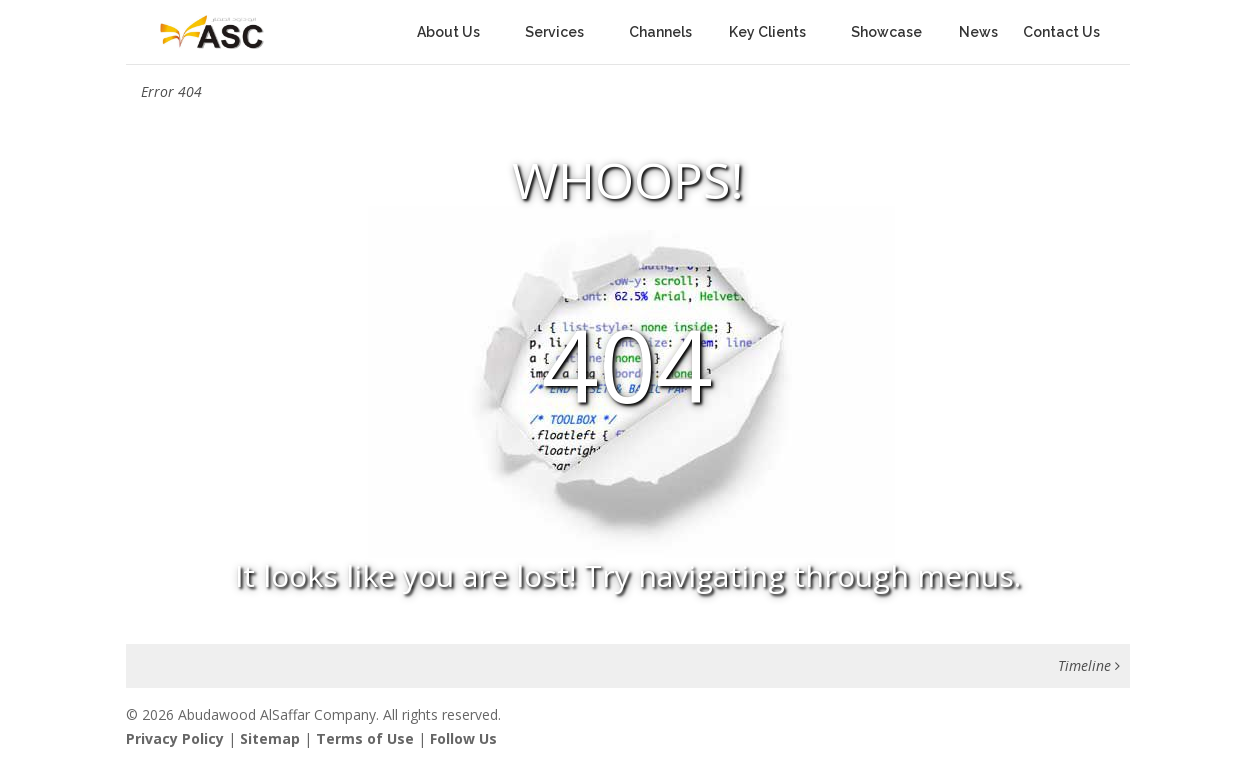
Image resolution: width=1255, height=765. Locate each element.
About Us (448, 32)
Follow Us (463, 738)
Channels (666, 32)
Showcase (892, 32)
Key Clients (767, 32)
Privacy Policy (175, 738)
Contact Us (1061, 32)
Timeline (1089, 665)
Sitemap (270, 738)
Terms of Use (365, 738)
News (978, 32)
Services (554, 32)
